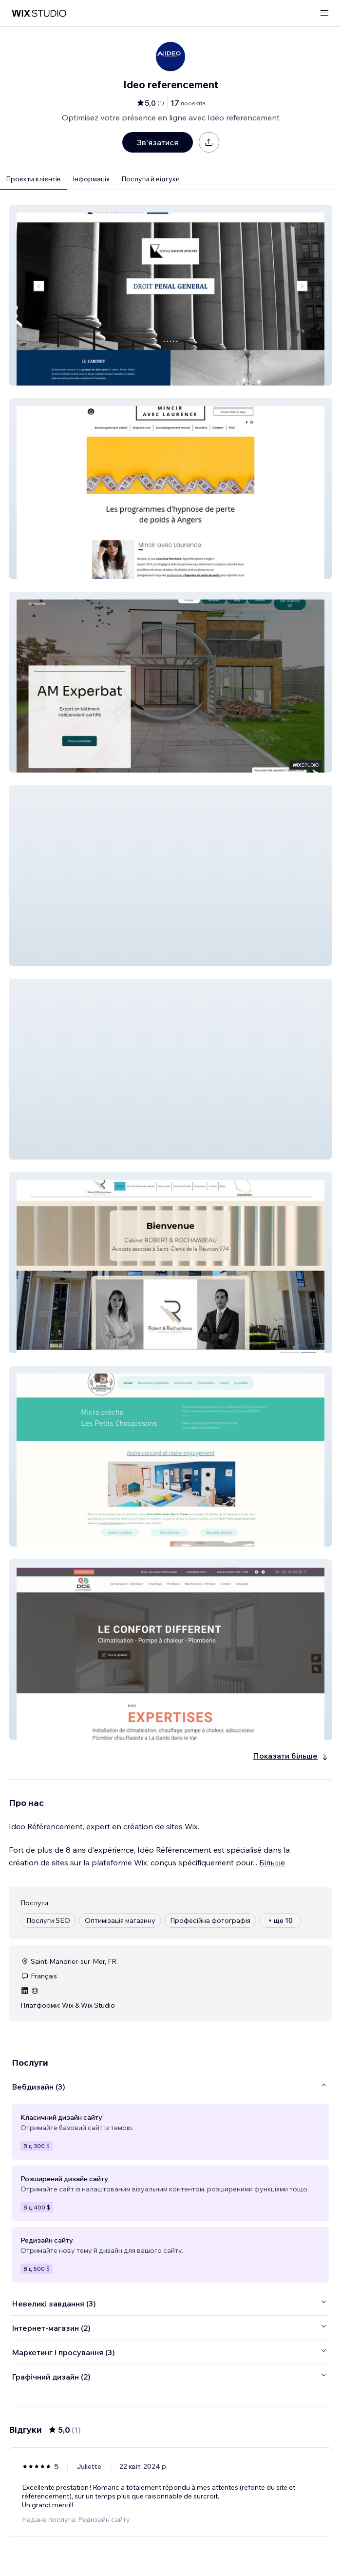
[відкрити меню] (324, 13)
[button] (170, 295)
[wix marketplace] (39, 13)
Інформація (91, 178)
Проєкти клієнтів (33, 178)
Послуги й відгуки (150, 178)
